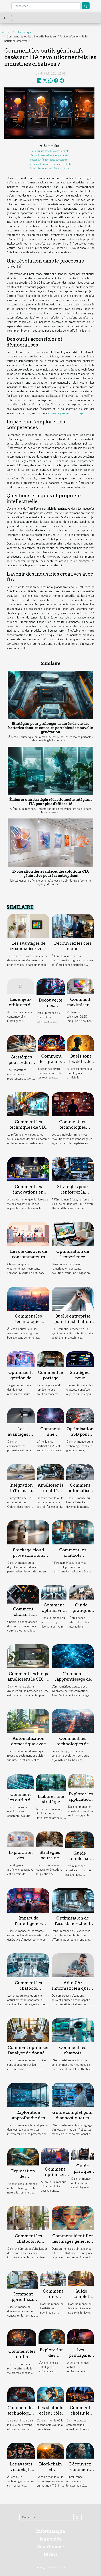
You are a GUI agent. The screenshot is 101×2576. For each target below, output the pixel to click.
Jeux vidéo (50, 2539)
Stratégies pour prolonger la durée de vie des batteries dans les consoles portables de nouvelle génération (50, 728)
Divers (50, 2554)
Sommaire (51, 145)
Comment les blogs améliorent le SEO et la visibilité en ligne (28, 1679)
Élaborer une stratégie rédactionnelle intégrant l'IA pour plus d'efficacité (50, 802)
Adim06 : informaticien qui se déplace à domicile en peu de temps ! (72, 1991)
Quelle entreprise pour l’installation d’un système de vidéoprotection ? (72, 1324)
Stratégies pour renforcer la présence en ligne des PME (73, 1195)
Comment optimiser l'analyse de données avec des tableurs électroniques (28, 2055)
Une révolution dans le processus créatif (49, 151)
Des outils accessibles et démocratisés (49, 155)
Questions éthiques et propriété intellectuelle (49, 164)
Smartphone (50, 2546)
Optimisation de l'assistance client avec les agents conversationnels (72, 1926)
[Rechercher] (46, 5)
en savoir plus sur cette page (66, 413)
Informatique (24, 32)
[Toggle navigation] (8, 18)
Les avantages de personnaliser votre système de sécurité (28, 949)
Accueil (6, 32)
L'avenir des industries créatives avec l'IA (49, 168)
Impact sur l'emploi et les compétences (49, 159)
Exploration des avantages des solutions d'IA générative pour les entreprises (50, 873)
